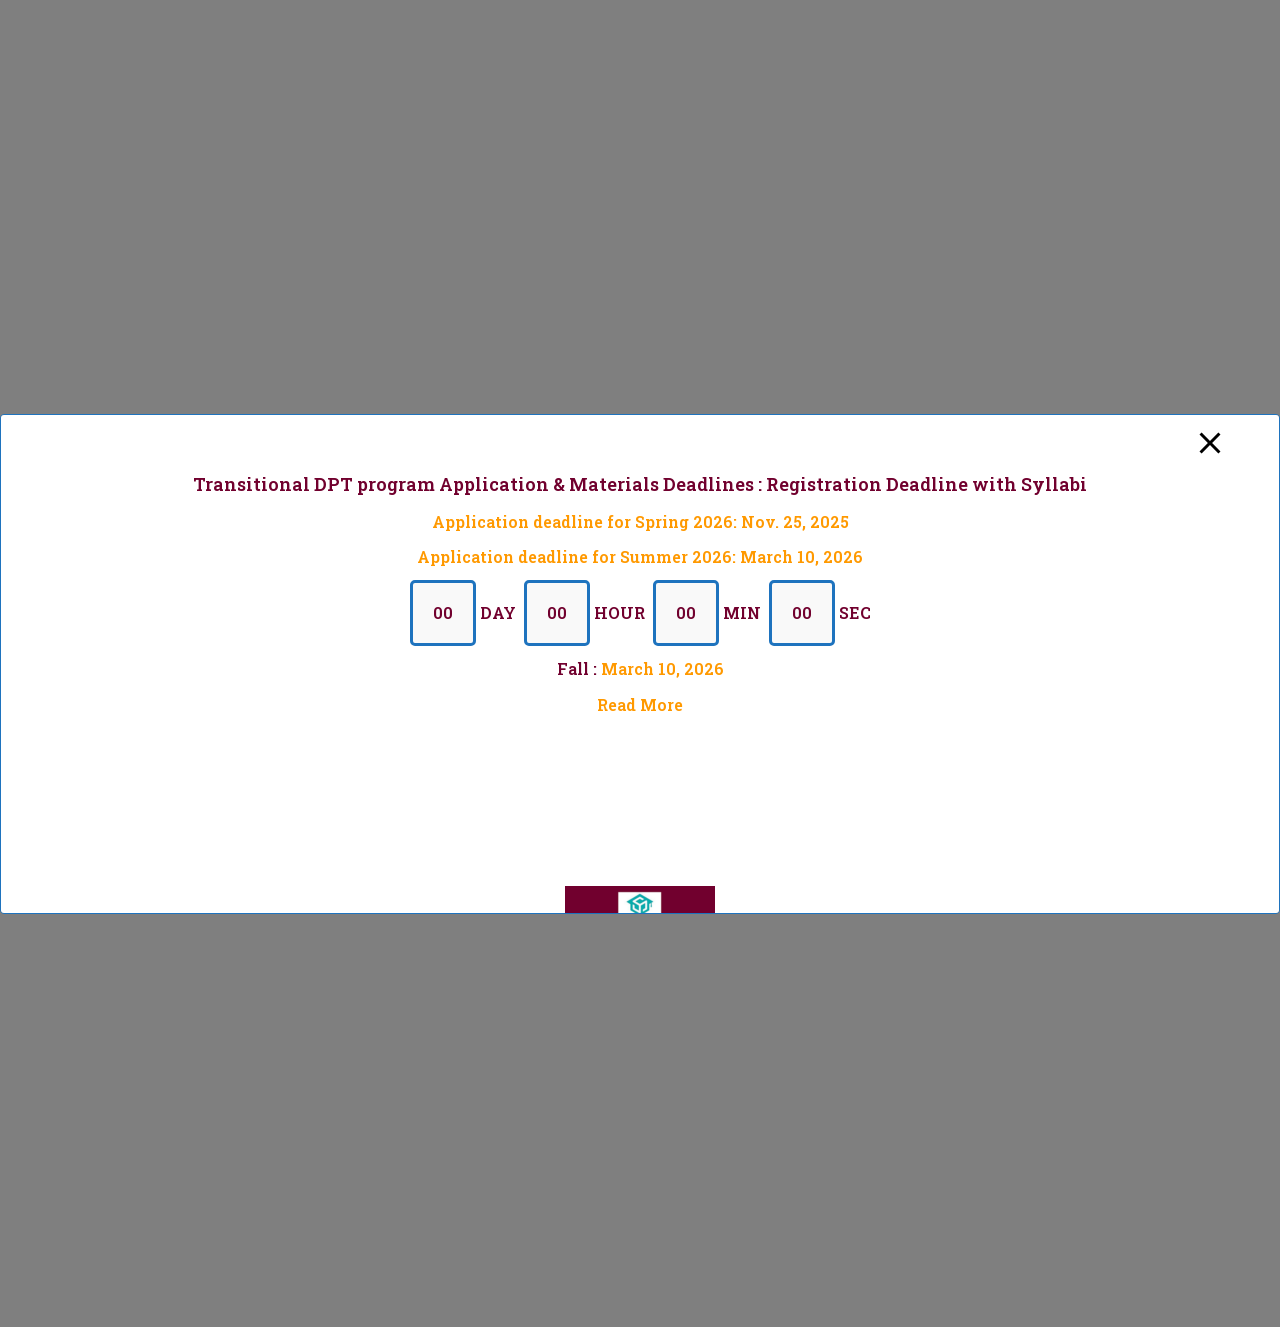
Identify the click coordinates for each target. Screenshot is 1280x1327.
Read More (640, 703)
